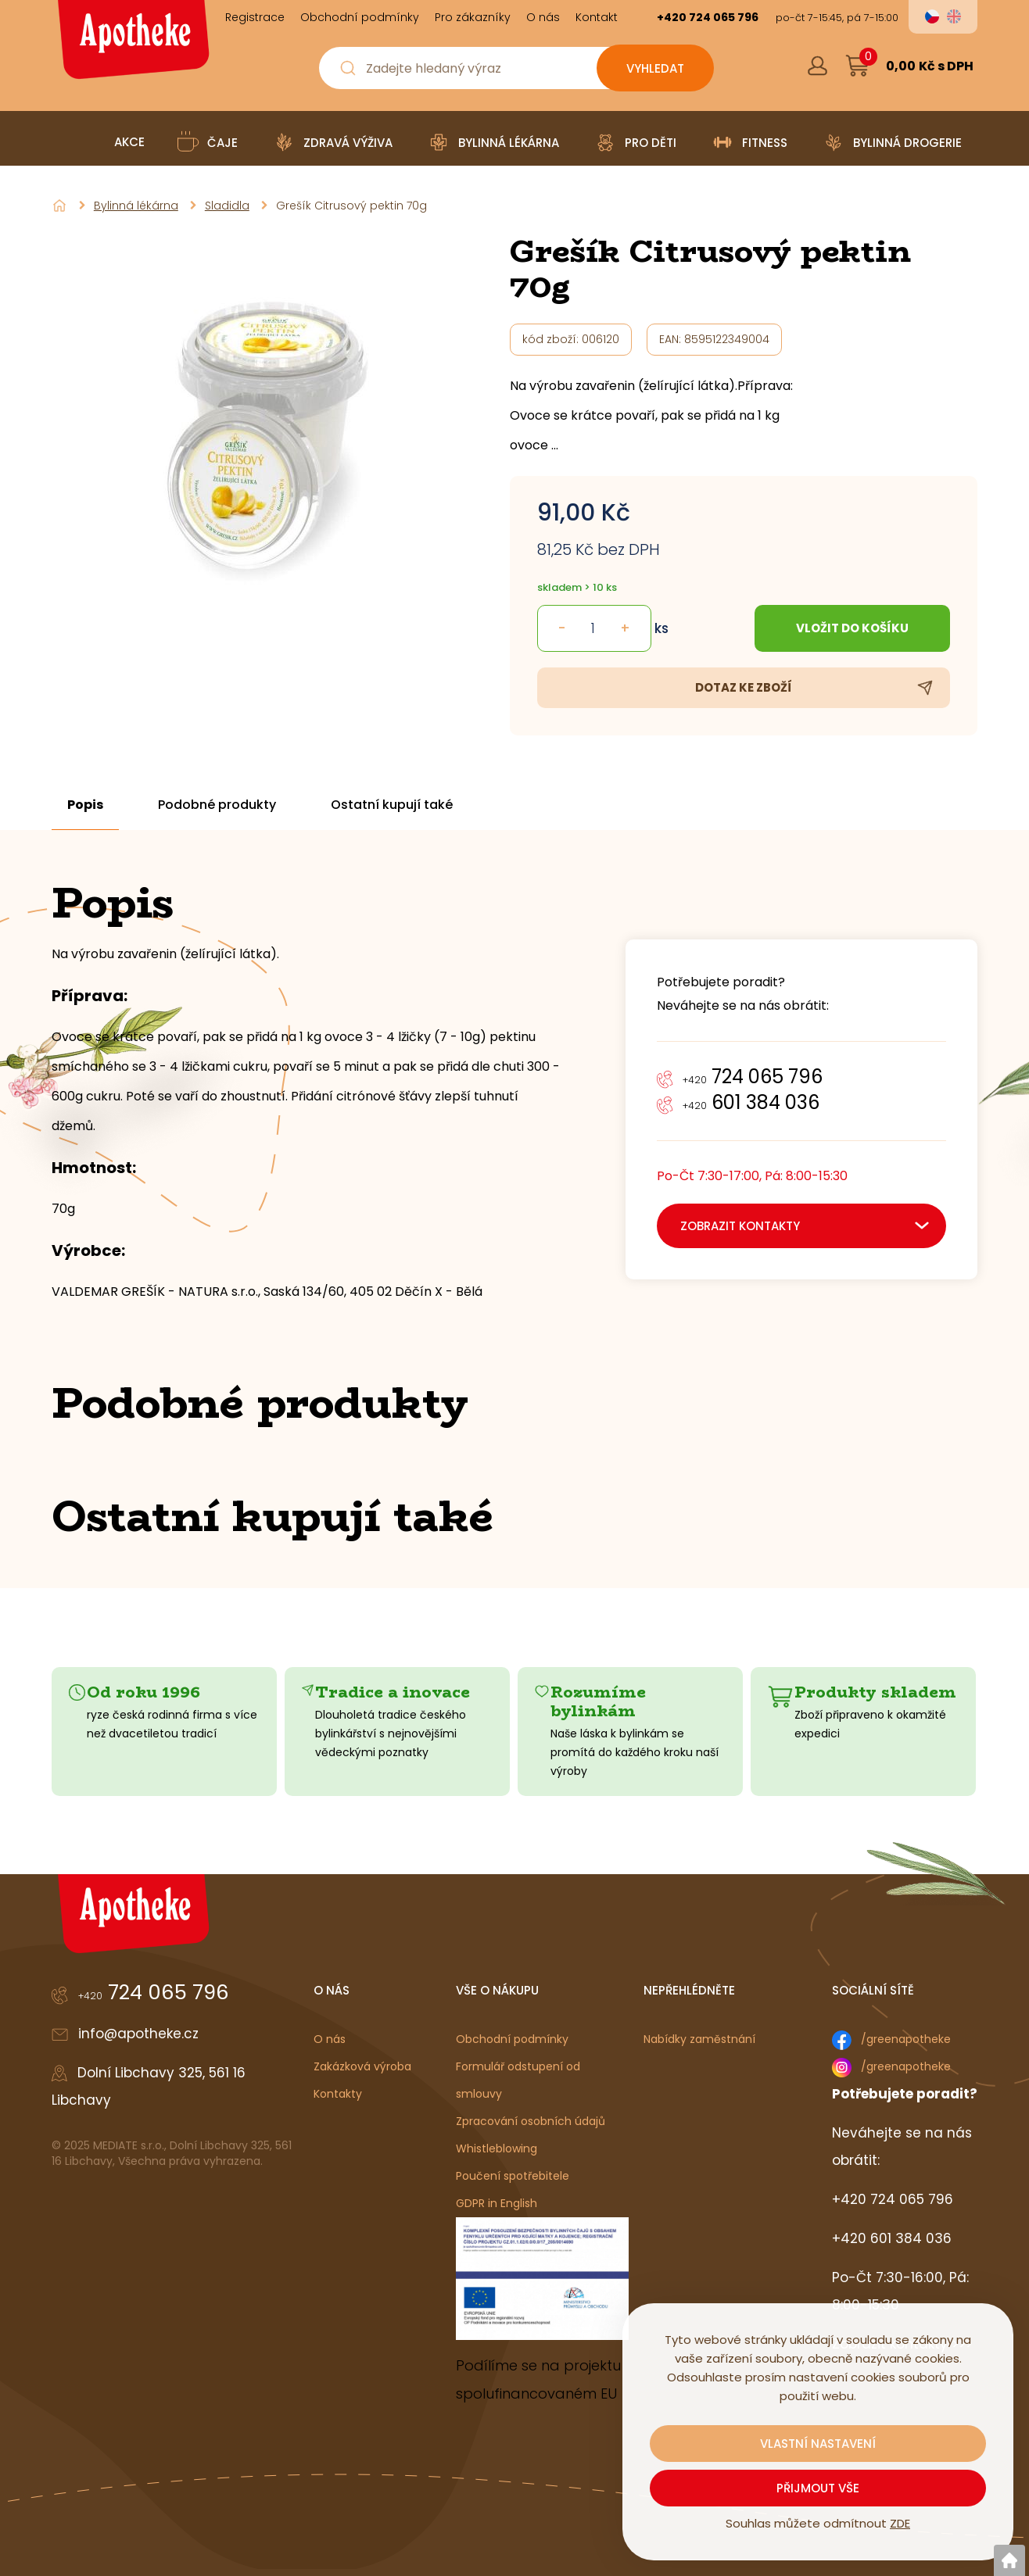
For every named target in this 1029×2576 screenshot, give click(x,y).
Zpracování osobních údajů (530, 2121)
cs (932, 16)
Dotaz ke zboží (743, 687)
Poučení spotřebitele (512, 2176)
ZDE (900, 2523)
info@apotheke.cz (138, 2033)
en (954, 16)
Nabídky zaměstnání (699, 2039)
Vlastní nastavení (818, 2443)
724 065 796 (753, 1076)
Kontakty (338, 2094)
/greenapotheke (906, 2039)
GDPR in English (496, 2203)
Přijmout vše (817, 2488)
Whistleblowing (496, 2148)
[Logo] (131, 45)
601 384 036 (751, 1102)
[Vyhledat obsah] (655, 68)
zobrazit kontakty (740, 1226)
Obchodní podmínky (512, 2039)
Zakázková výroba (362, 2066)
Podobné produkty (217, 805)
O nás (330, 2039)
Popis (85, 805)
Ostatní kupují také (392, 805)
